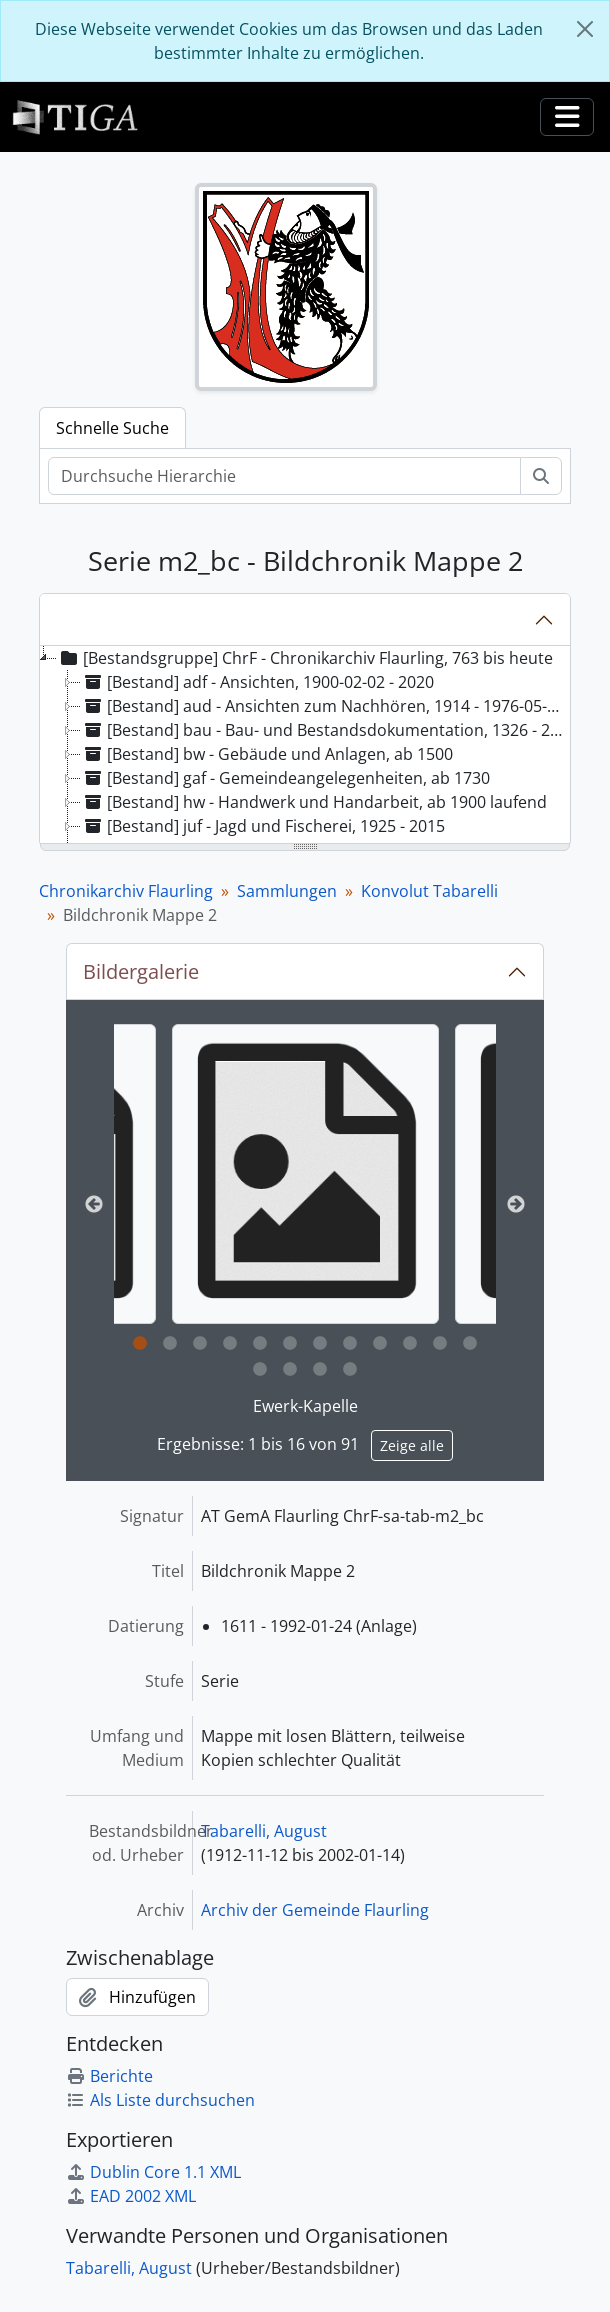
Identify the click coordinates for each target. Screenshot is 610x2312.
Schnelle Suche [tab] (112, 428)
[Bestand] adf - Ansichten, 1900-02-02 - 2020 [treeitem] (257, 682)
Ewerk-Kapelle (305, 1406)
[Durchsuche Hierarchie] (284, 476)
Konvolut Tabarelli (429, 891)
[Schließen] (585, 29)
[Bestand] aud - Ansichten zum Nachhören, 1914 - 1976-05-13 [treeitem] (323, 706)
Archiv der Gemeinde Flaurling (315, 1910)
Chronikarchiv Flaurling (126, 891)
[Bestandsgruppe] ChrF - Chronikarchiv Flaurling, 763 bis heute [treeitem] (305, 658)
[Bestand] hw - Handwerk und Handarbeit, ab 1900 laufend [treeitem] (314, 802)
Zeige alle (412, 1445)
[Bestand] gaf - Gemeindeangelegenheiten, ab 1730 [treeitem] (285, 778)
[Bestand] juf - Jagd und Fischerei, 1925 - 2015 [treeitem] (263, 826)
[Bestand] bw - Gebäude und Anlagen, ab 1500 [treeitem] (267, 754)
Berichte (109, 2076)
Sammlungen (287, 891)
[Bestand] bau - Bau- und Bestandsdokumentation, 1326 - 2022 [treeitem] (324, 730)
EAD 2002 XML (131, 2196)
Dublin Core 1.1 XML (153, 2172)
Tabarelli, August (264, 1831)
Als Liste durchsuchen (160, 2100)
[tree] (305, 746)
